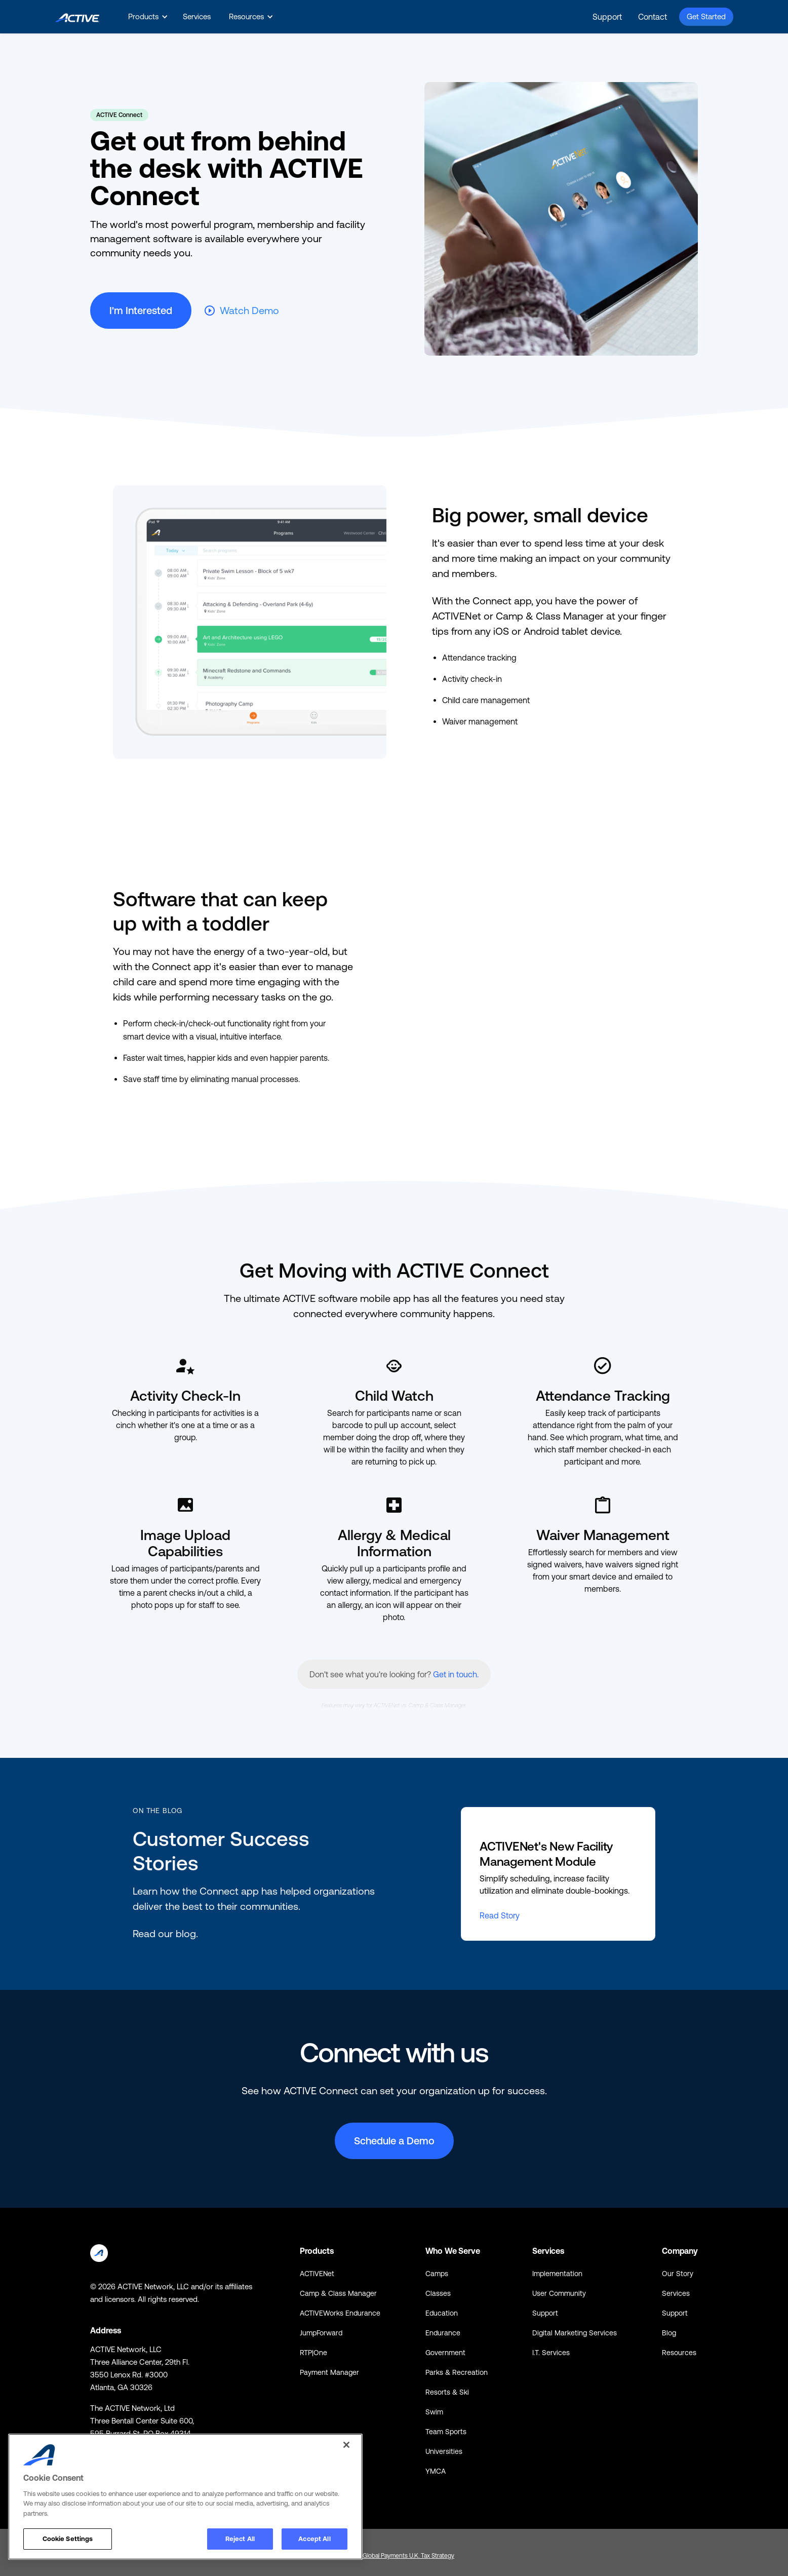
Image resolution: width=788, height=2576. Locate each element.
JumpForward (321, 2333)
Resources (679, 2353)
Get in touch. (456, 1674)
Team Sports (445, 2432)
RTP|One (313, 2353)
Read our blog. (165, 1933)
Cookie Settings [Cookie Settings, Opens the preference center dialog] (68, 2539)
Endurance (442, 2333)
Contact (652, 16)
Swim (434, 2412)
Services (197, 16)
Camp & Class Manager (338, 2293)
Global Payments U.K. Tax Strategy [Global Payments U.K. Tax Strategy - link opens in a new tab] (408, 2555)
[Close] (346, 2445)
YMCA (435, 2471)
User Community (559, 2293)
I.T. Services (551, 2353)
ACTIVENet (317, 2274)
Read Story (500, 1915)
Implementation (557, 2274)
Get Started (706, 16)
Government (445, 2353)
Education (441, 2313)
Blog (669, 2333)
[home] (77, 16)
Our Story (677, 2274)
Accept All (314, 2539)
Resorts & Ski (447, 2392)
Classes (438, 2293)
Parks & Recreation (456, 2372)
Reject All (240, 2539)
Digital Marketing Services (574, 2333)
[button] (146, 16)
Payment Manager (329, 2372)
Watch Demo (249, 310)
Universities (443, 2451)
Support (607, 16)
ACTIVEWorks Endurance (340, 2313)
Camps (436, 2274)
